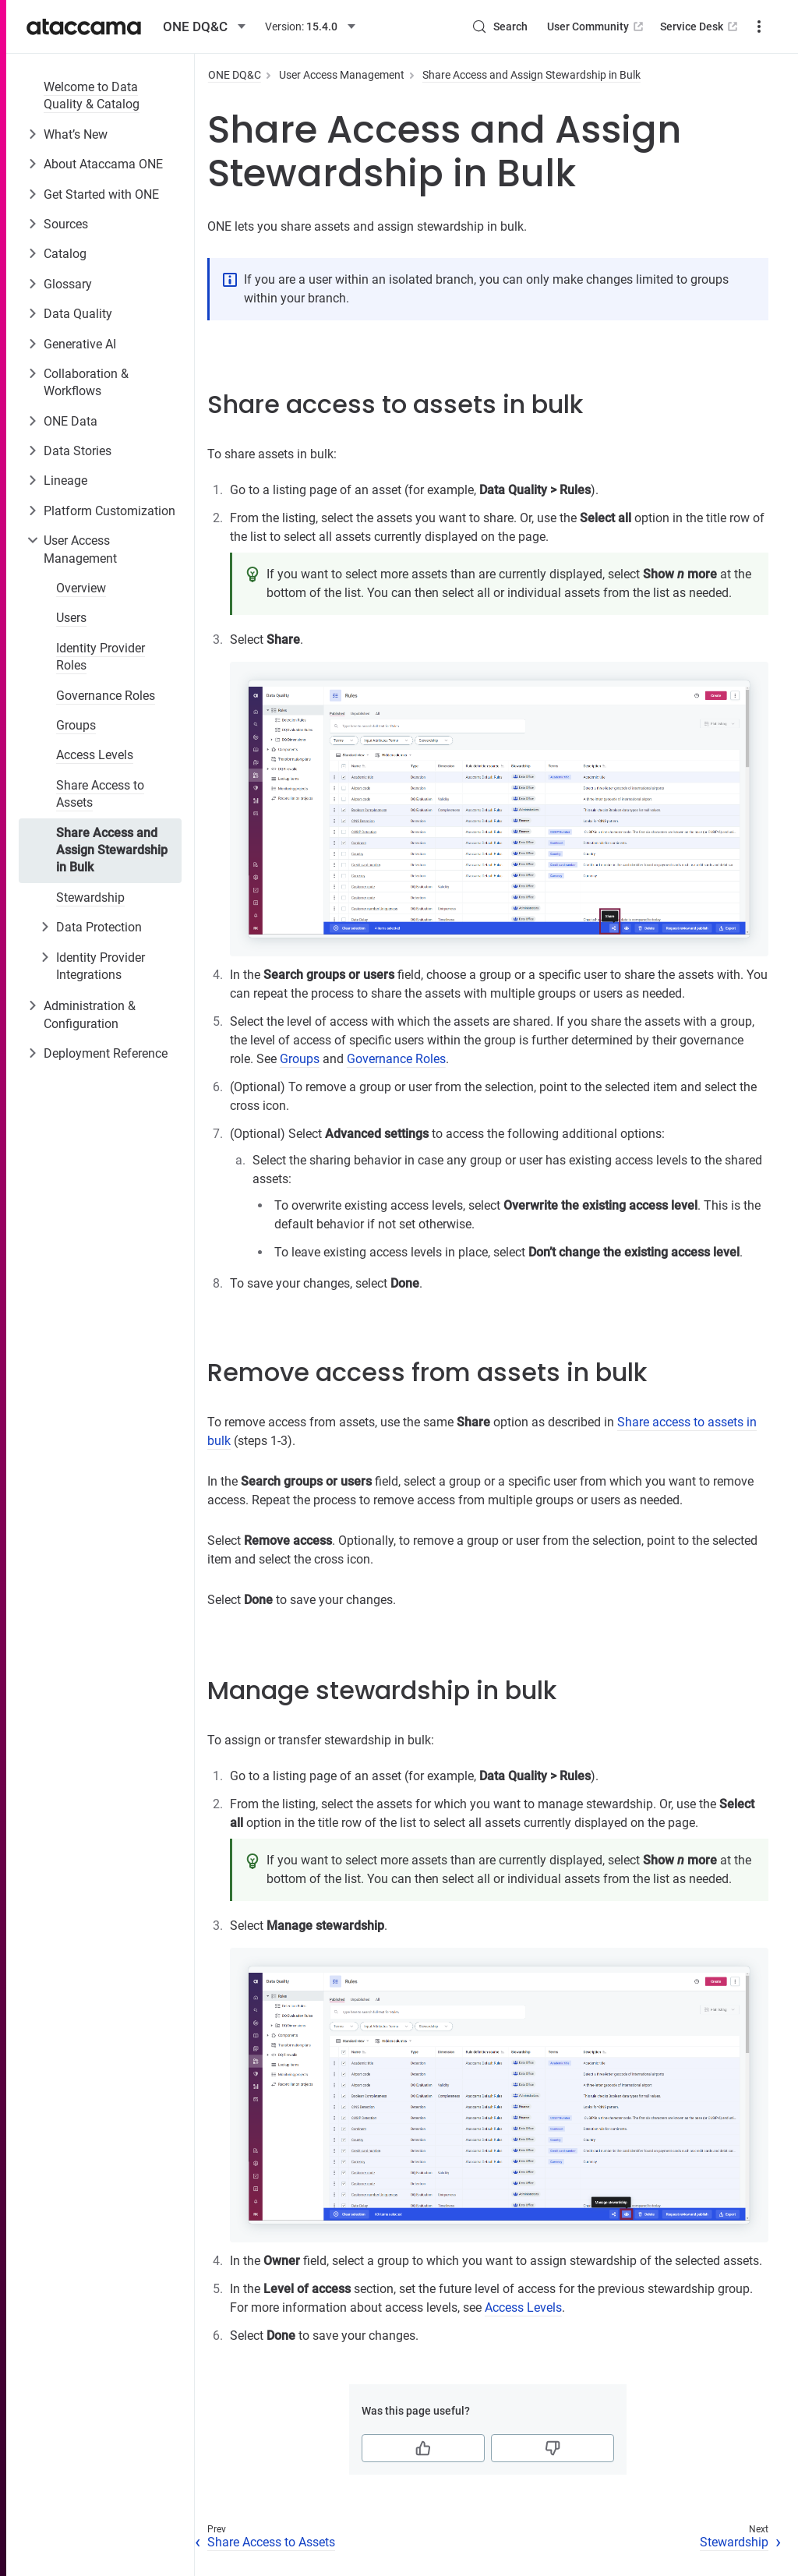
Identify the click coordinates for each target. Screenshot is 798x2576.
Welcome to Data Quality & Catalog (91, 95)
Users (71, 617)
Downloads (732, 26)
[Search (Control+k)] (442, 26)
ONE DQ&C (234, 75)
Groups (76, 725)
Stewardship (90, 897)
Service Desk (642, 26)
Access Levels (94, 754)
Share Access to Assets (100, 794)
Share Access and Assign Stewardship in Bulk (112, 850)
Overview (81, 588)
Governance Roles (105, 695)
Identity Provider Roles (100, 657)
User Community (538, 26)
